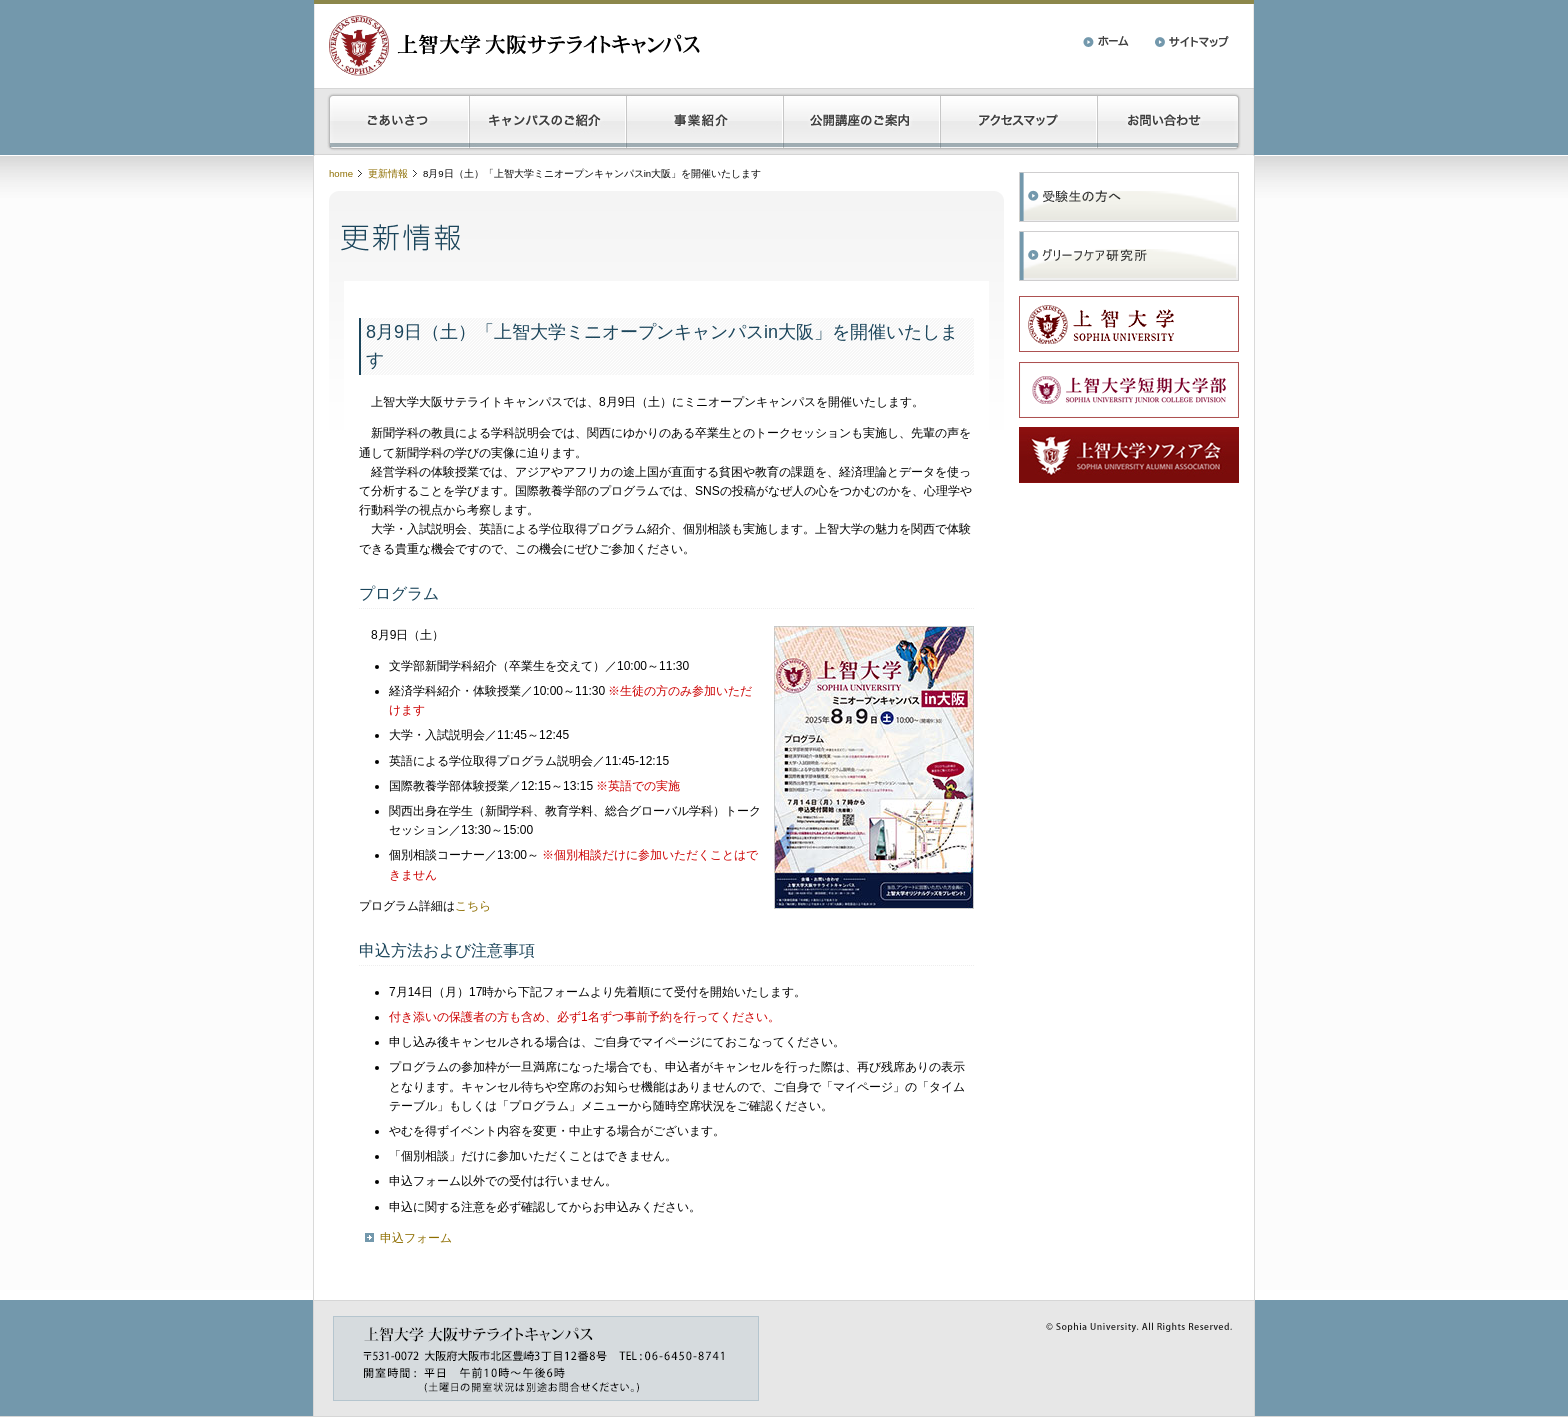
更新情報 (388, 173)
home (341, 173)
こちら (473, 906)
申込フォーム (416, 1238)
